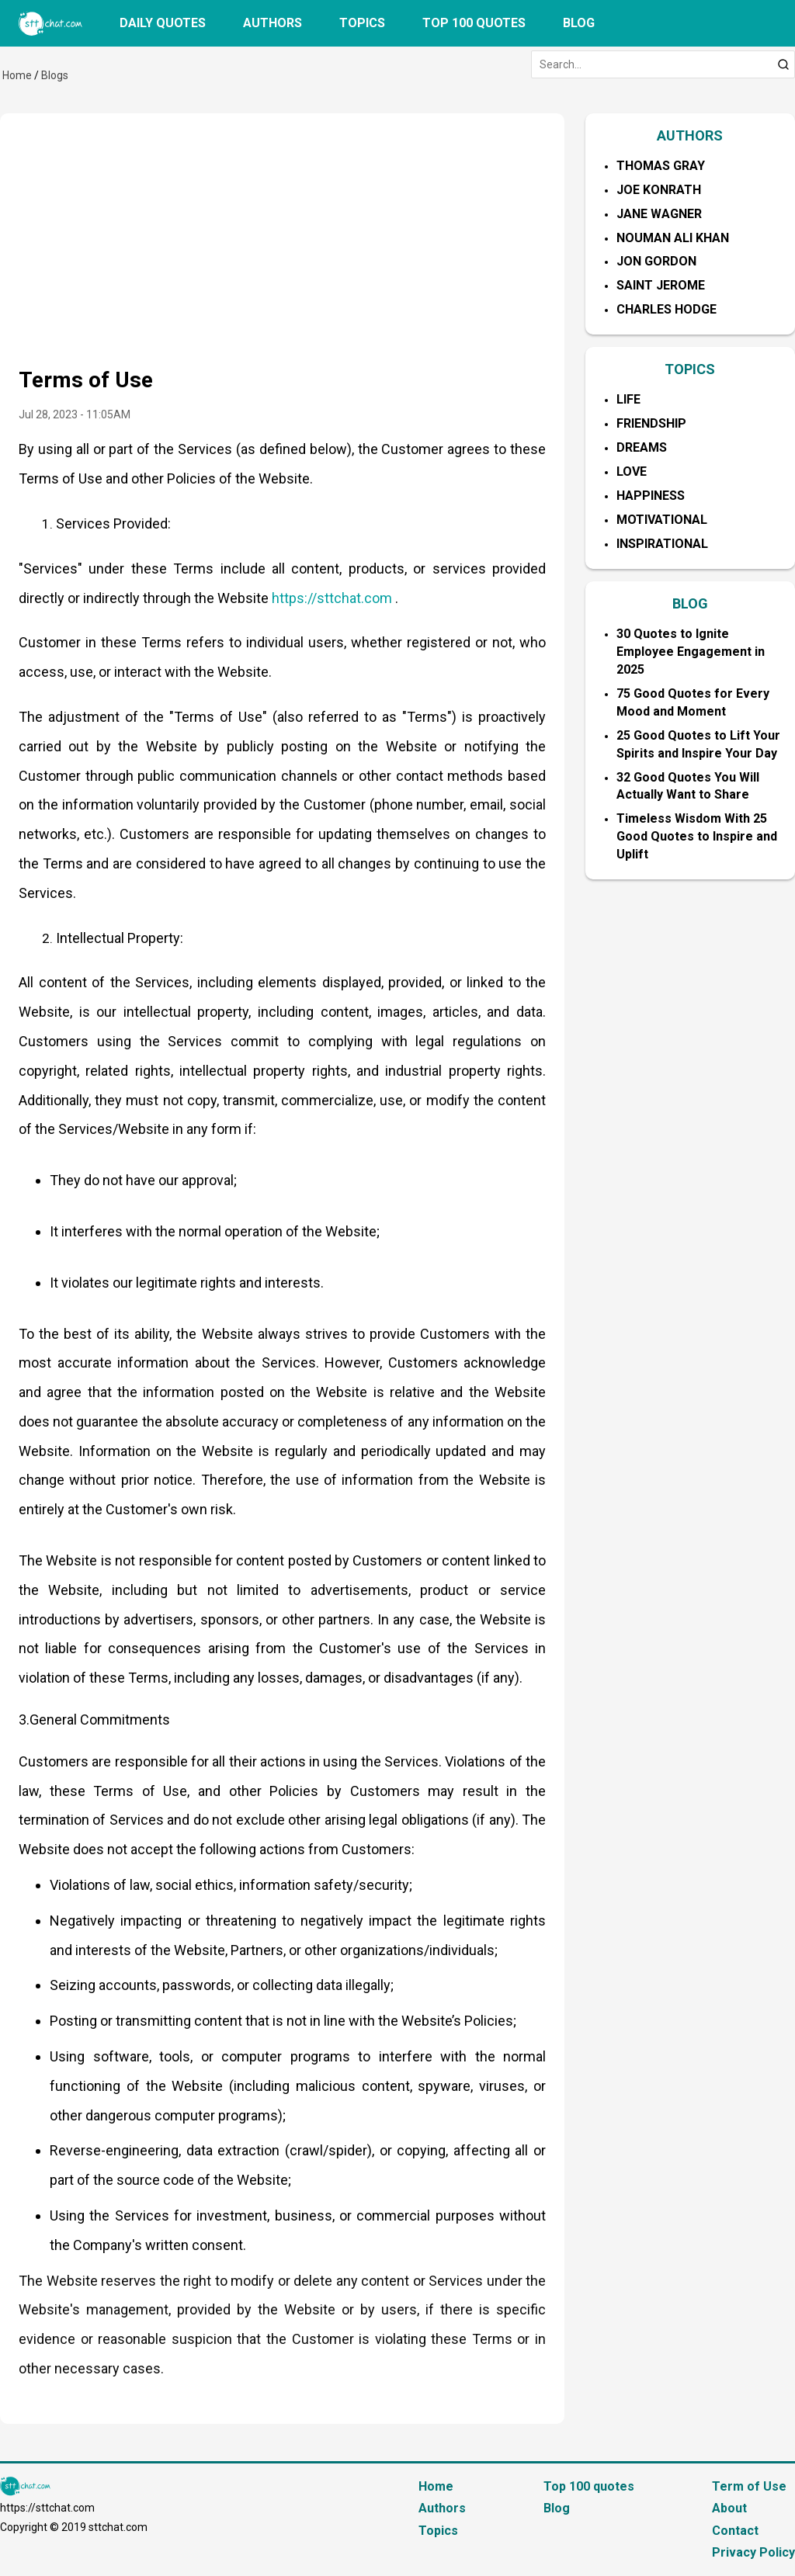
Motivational (661, 519)
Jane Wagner (659, 213)
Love (631, 471)
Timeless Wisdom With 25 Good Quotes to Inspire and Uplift (696, 836)
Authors (272, 23)
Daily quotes (163, 23)
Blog (579, 23)
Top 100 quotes (474, 23)
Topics (362, 23)
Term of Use (749, 2486)
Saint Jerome (660, 285)
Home (17, 75)
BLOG (690, 603)
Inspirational (662, 543)
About (729, 2508)
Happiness (650, 495)
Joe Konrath (658, 189)
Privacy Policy (753, 2552)
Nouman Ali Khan (672, 238)
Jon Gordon (656, 261)
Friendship (651, 423)
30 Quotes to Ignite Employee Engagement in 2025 (690, 651)
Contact (735, 2530)
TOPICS (690, 369)
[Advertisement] (282, 248)
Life (628, 399)
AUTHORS (690, 135)
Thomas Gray (660, 165)
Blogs (54, 75)
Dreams (641, 447)
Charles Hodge (666, 309)
